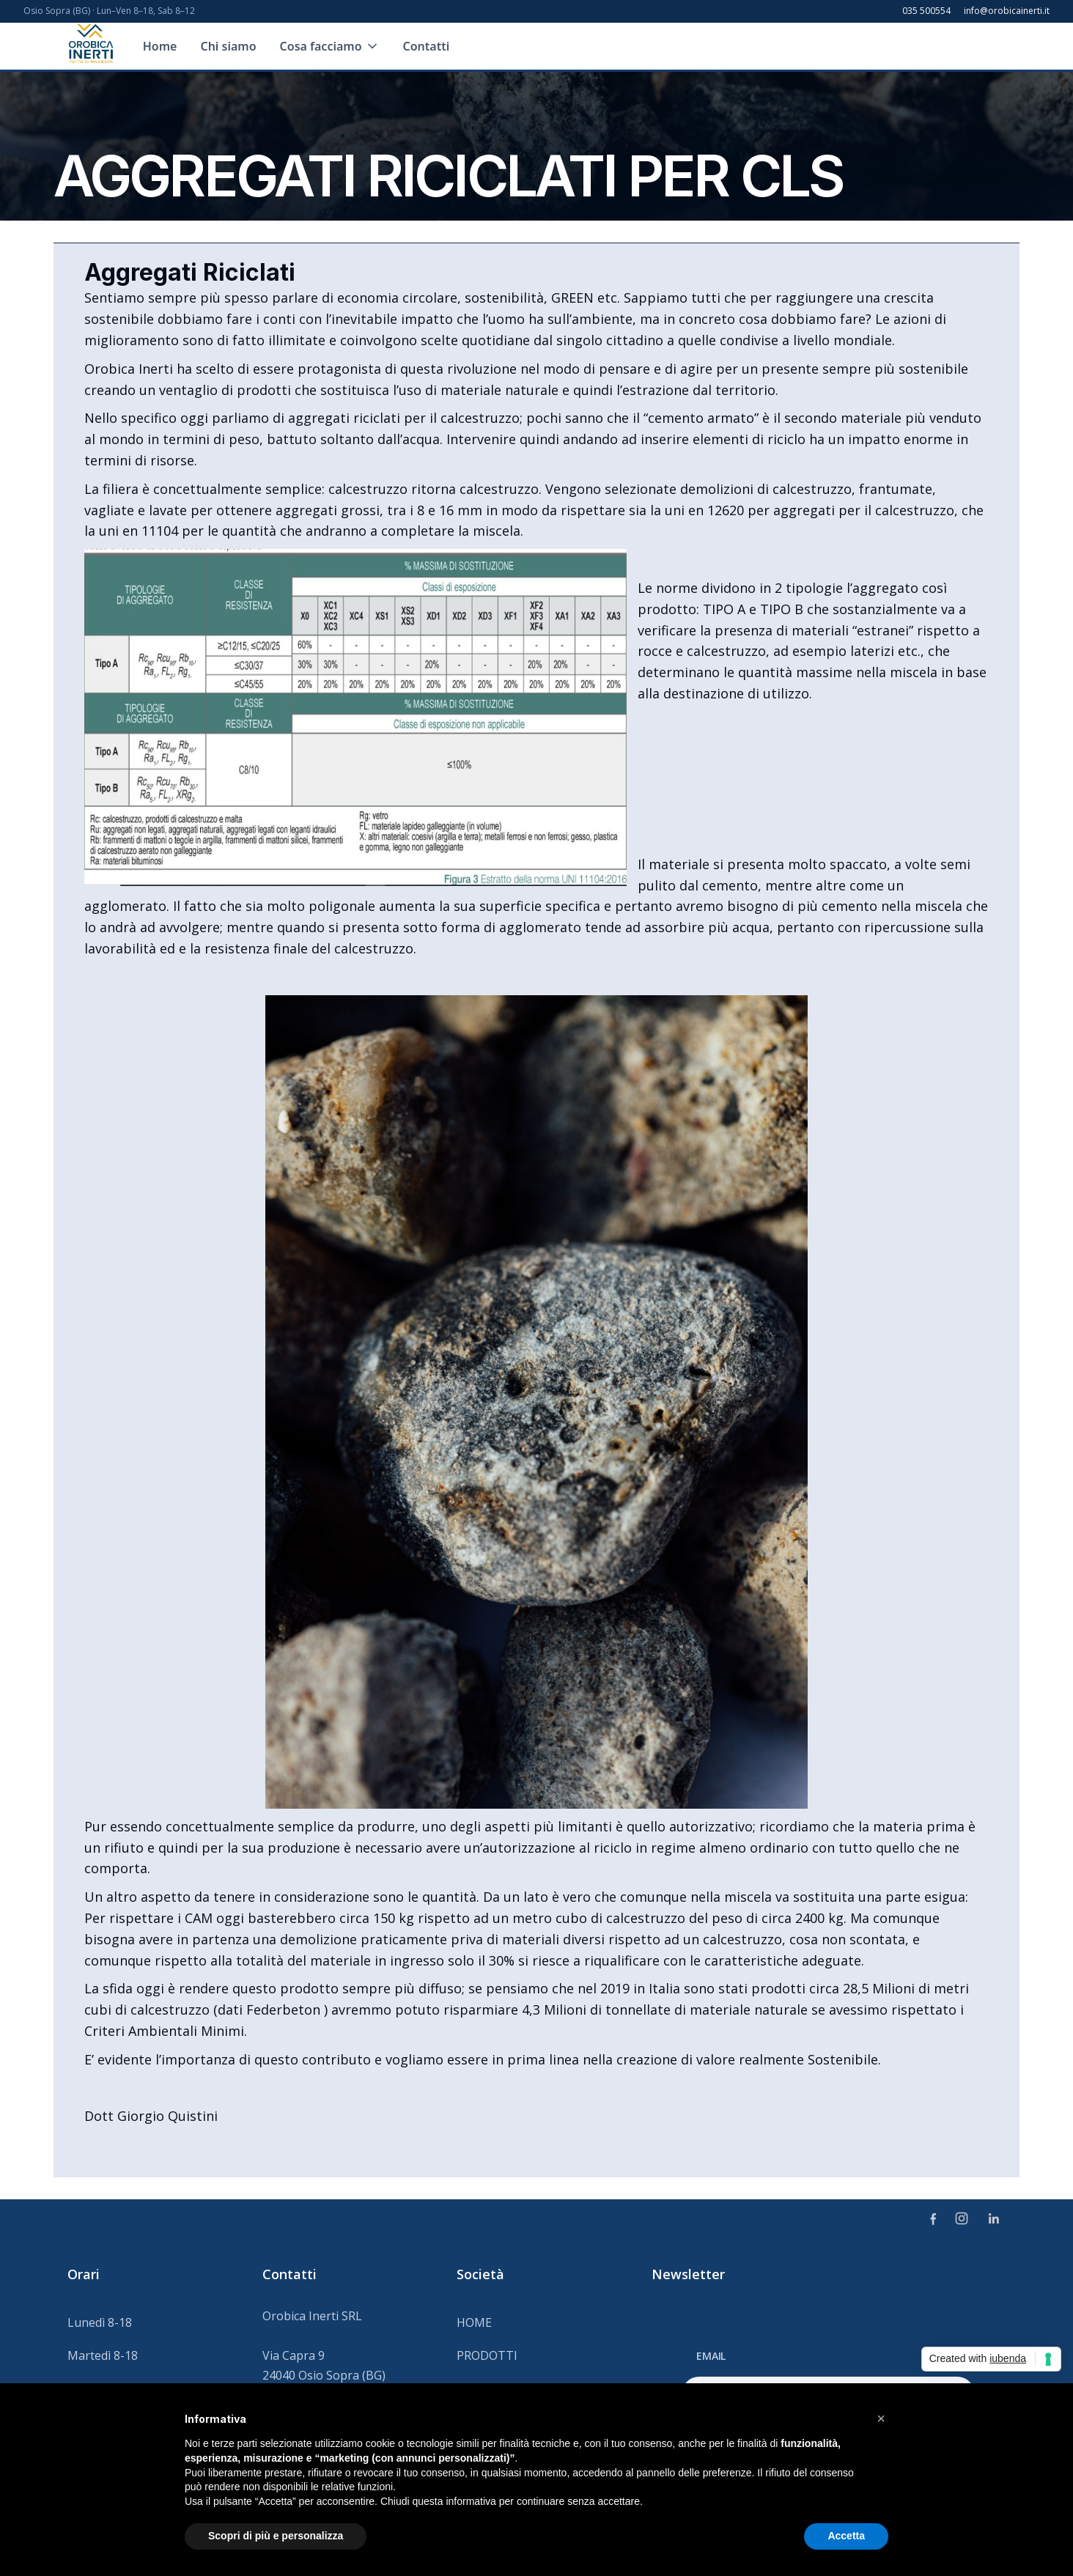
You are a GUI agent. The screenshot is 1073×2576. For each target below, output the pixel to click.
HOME (474, 2322)
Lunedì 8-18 (99, 2322)
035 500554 (926, 11)
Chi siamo (228, 46)
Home (160, 46)
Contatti (426, 46)
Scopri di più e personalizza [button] (275, 2536)
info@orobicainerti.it (1007, 11)
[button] (329, 46)
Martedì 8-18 (102, 2355)
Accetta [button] (846, 2536)
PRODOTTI (487, 2355)
